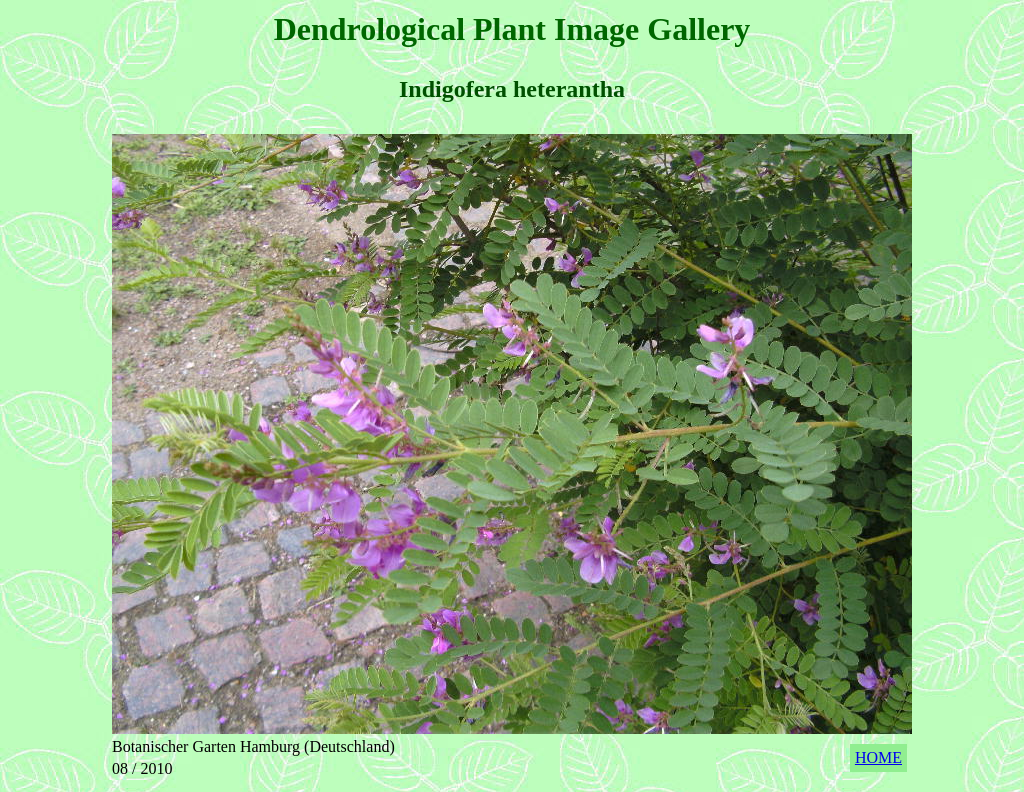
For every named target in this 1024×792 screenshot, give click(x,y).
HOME (878, 757)
